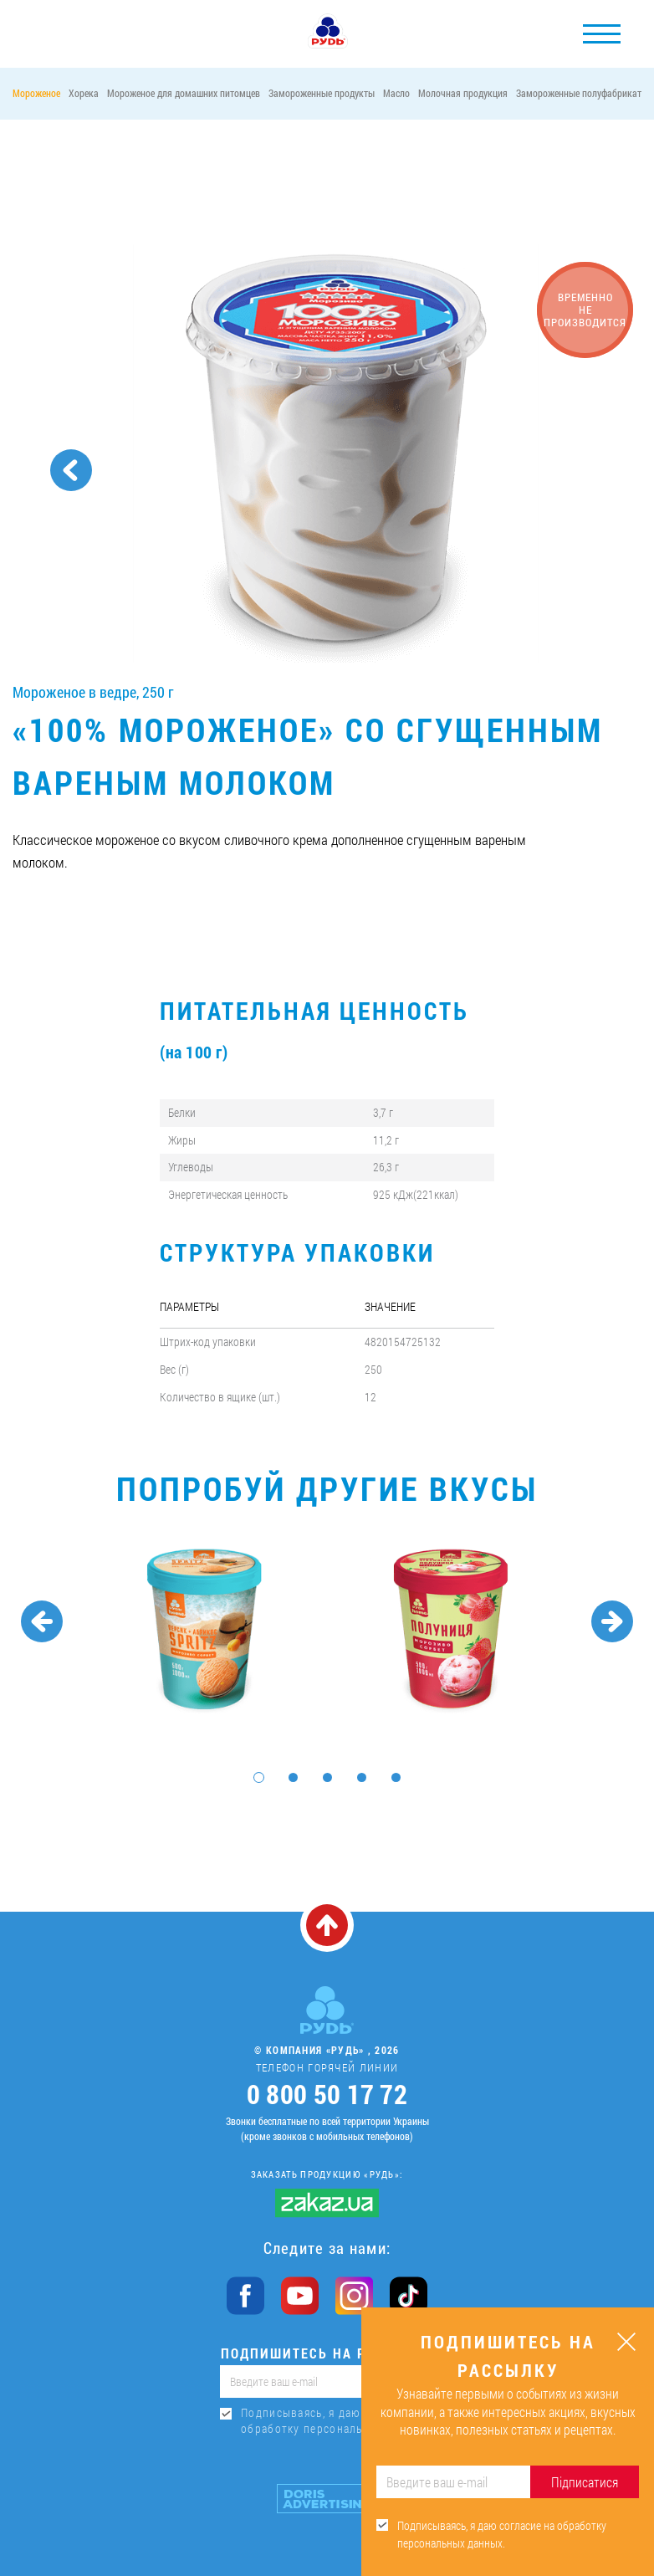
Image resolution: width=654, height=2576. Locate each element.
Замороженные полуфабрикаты (582, 93)
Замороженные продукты (321, 93)
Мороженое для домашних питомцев (183, 93)
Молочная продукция (463, 93)
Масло (396, 93)
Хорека (84, 93)
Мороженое (36, 93)
